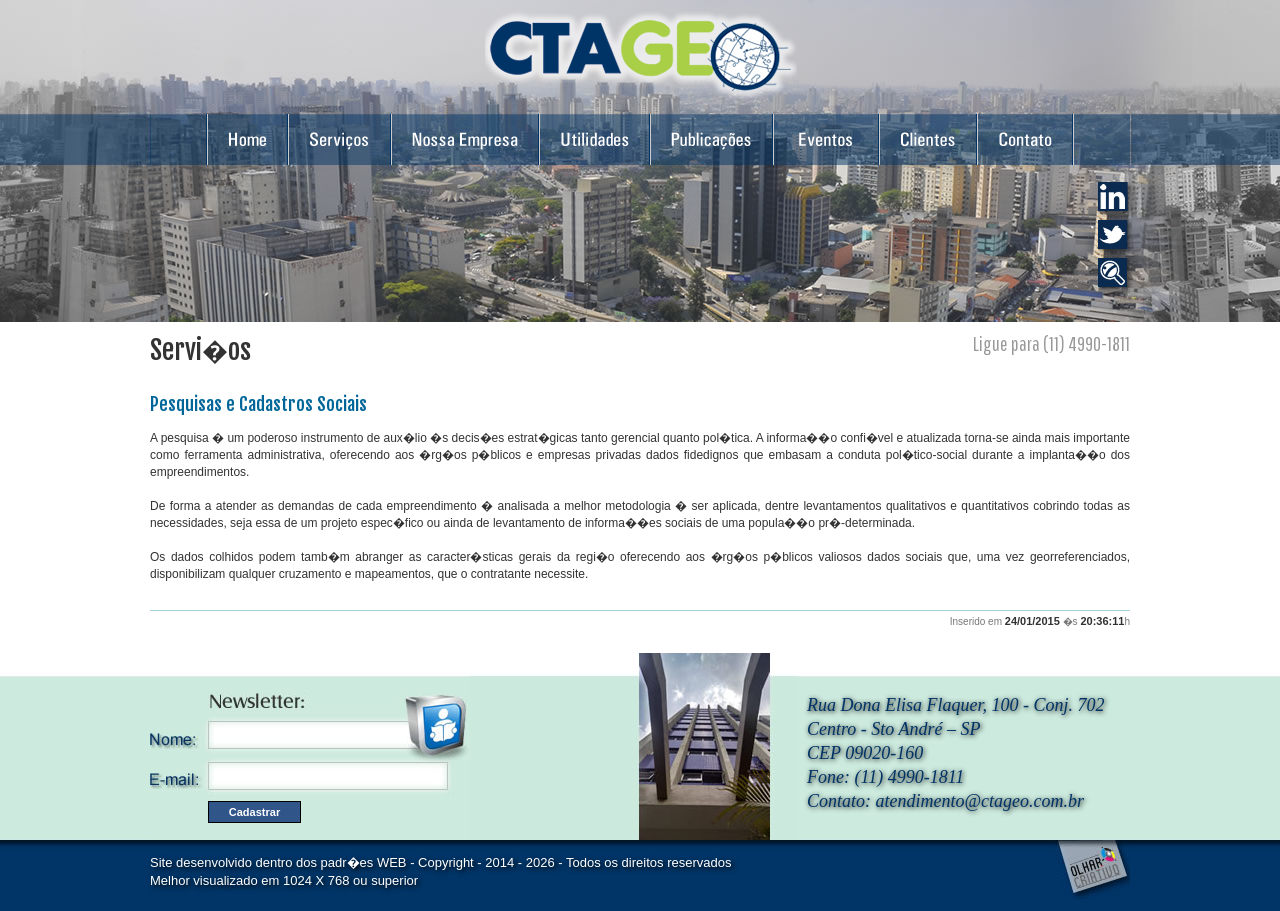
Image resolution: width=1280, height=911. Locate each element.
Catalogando (1115, 275)
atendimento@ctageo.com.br (980, 801)
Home (247, 137)
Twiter (1115, 237)
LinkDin (1115, 199)
